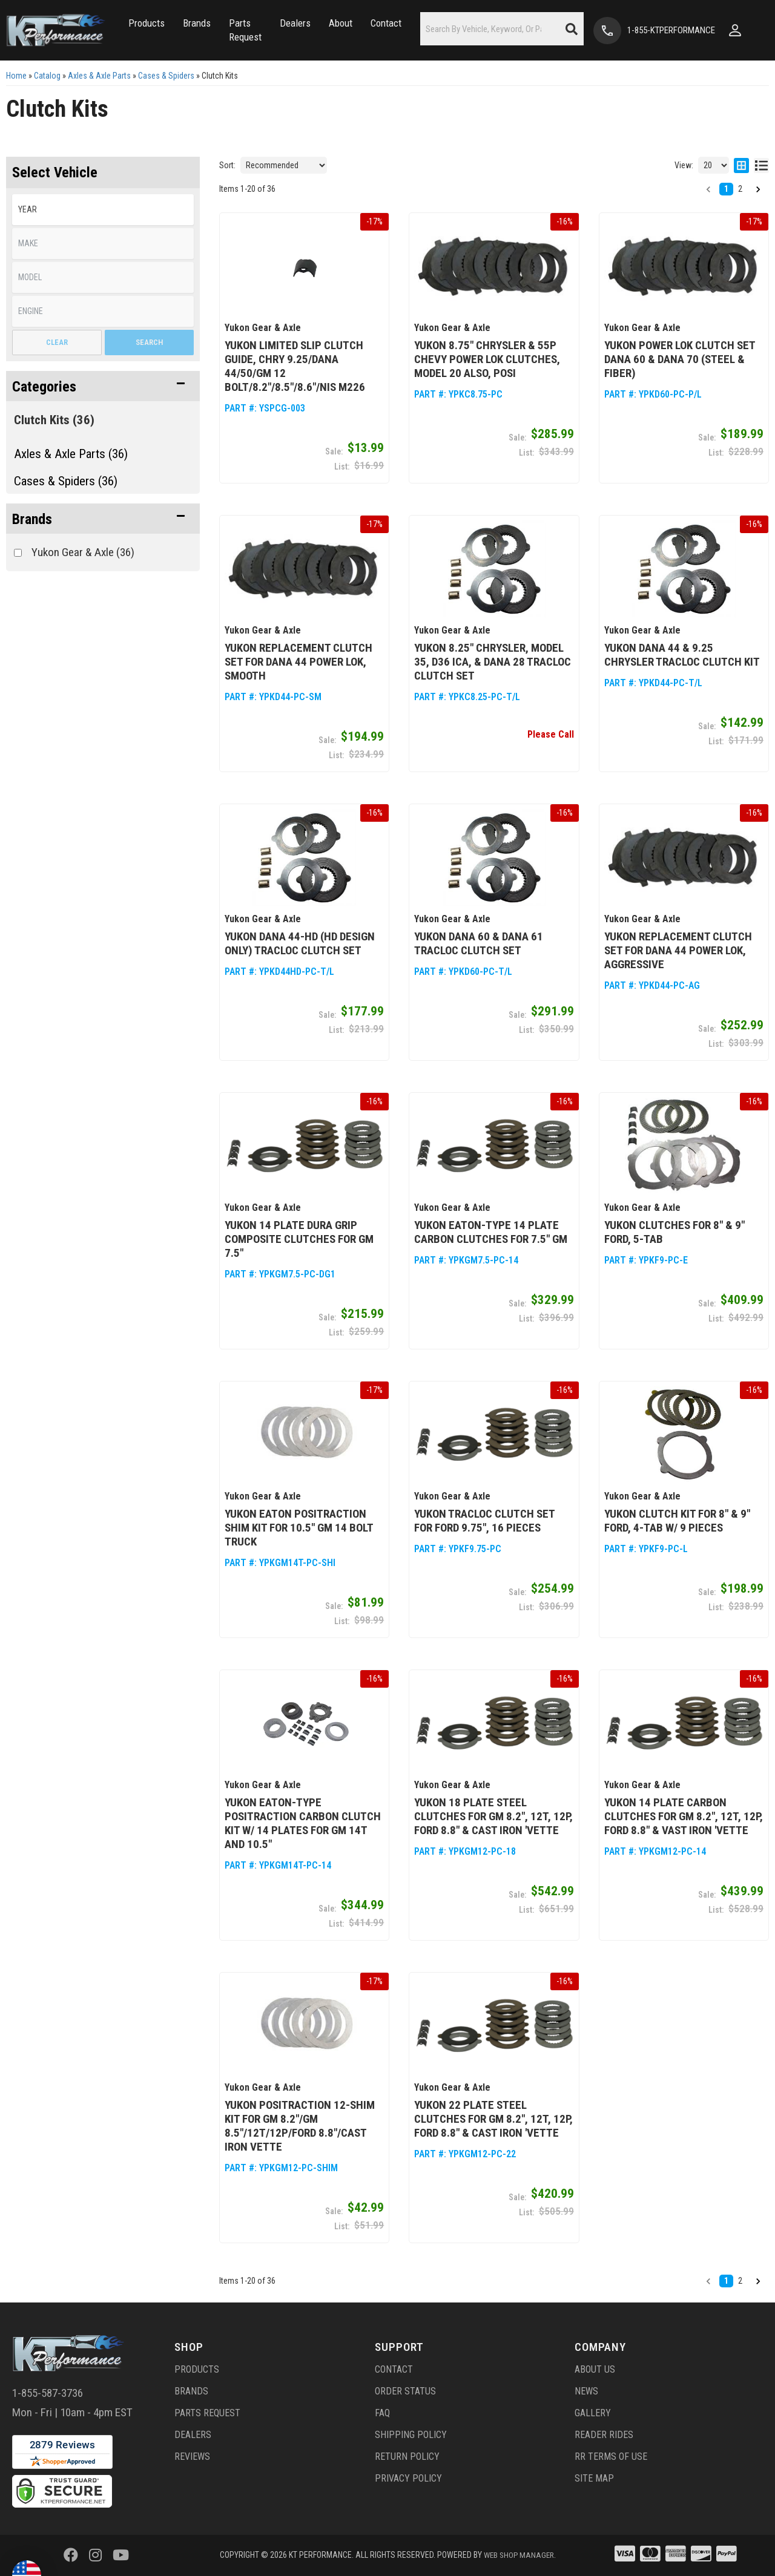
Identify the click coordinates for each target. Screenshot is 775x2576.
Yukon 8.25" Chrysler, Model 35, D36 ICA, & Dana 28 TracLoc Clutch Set (492, 662)
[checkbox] (18, 553)
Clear (57, 342)
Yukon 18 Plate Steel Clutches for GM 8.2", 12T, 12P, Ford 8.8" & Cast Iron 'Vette (493, 1816)
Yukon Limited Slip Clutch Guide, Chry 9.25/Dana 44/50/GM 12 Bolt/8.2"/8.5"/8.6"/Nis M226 (295, 366)
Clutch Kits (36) (54, 420)
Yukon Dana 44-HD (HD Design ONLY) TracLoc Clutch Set (300, 943)
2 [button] (740, 189)
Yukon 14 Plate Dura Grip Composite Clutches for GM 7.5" (299, 1239)
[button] (146, 23)
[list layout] (761, 165)
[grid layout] (741, 165)
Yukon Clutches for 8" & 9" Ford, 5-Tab (674, 1232)
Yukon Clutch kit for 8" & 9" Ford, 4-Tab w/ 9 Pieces (677, 1521)
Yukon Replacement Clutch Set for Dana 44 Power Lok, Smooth (298, 662)
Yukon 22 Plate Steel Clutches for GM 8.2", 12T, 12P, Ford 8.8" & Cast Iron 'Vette (493, 2119)
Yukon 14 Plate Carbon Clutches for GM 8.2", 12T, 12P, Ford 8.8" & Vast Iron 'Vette (683, 1816)
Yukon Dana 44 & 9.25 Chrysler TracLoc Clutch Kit (682, 655)
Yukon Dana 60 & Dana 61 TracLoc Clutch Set (478, 943)
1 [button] (726, 189)
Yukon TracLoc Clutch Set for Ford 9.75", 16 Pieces (484, 1521)
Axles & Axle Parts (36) (71, 454)
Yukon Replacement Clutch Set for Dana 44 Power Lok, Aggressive (678, 950)
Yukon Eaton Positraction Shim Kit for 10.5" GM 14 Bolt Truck (299, 1528)
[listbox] (103, 209)
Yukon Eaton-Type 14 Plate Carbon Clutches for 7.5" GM (490, 1232)
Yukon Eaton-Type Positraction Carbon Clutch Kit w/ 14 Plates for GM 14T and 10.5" (303, 1823)
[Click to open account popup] (739, 30)
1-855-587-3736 (47, 2393)
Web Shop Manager (519, 2555)
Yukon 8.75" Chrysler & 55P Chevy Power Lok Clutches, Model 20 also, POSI (487, 359)
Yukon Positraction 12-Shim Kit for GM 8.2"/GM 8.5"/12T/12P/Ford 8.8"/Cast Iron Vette (300, 2126)
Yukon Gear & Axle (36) (82, 552)
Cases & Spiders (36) (65, 481)
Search (149, 342)
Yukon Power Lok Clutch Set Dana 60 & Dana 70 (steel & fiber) (679, 359)
